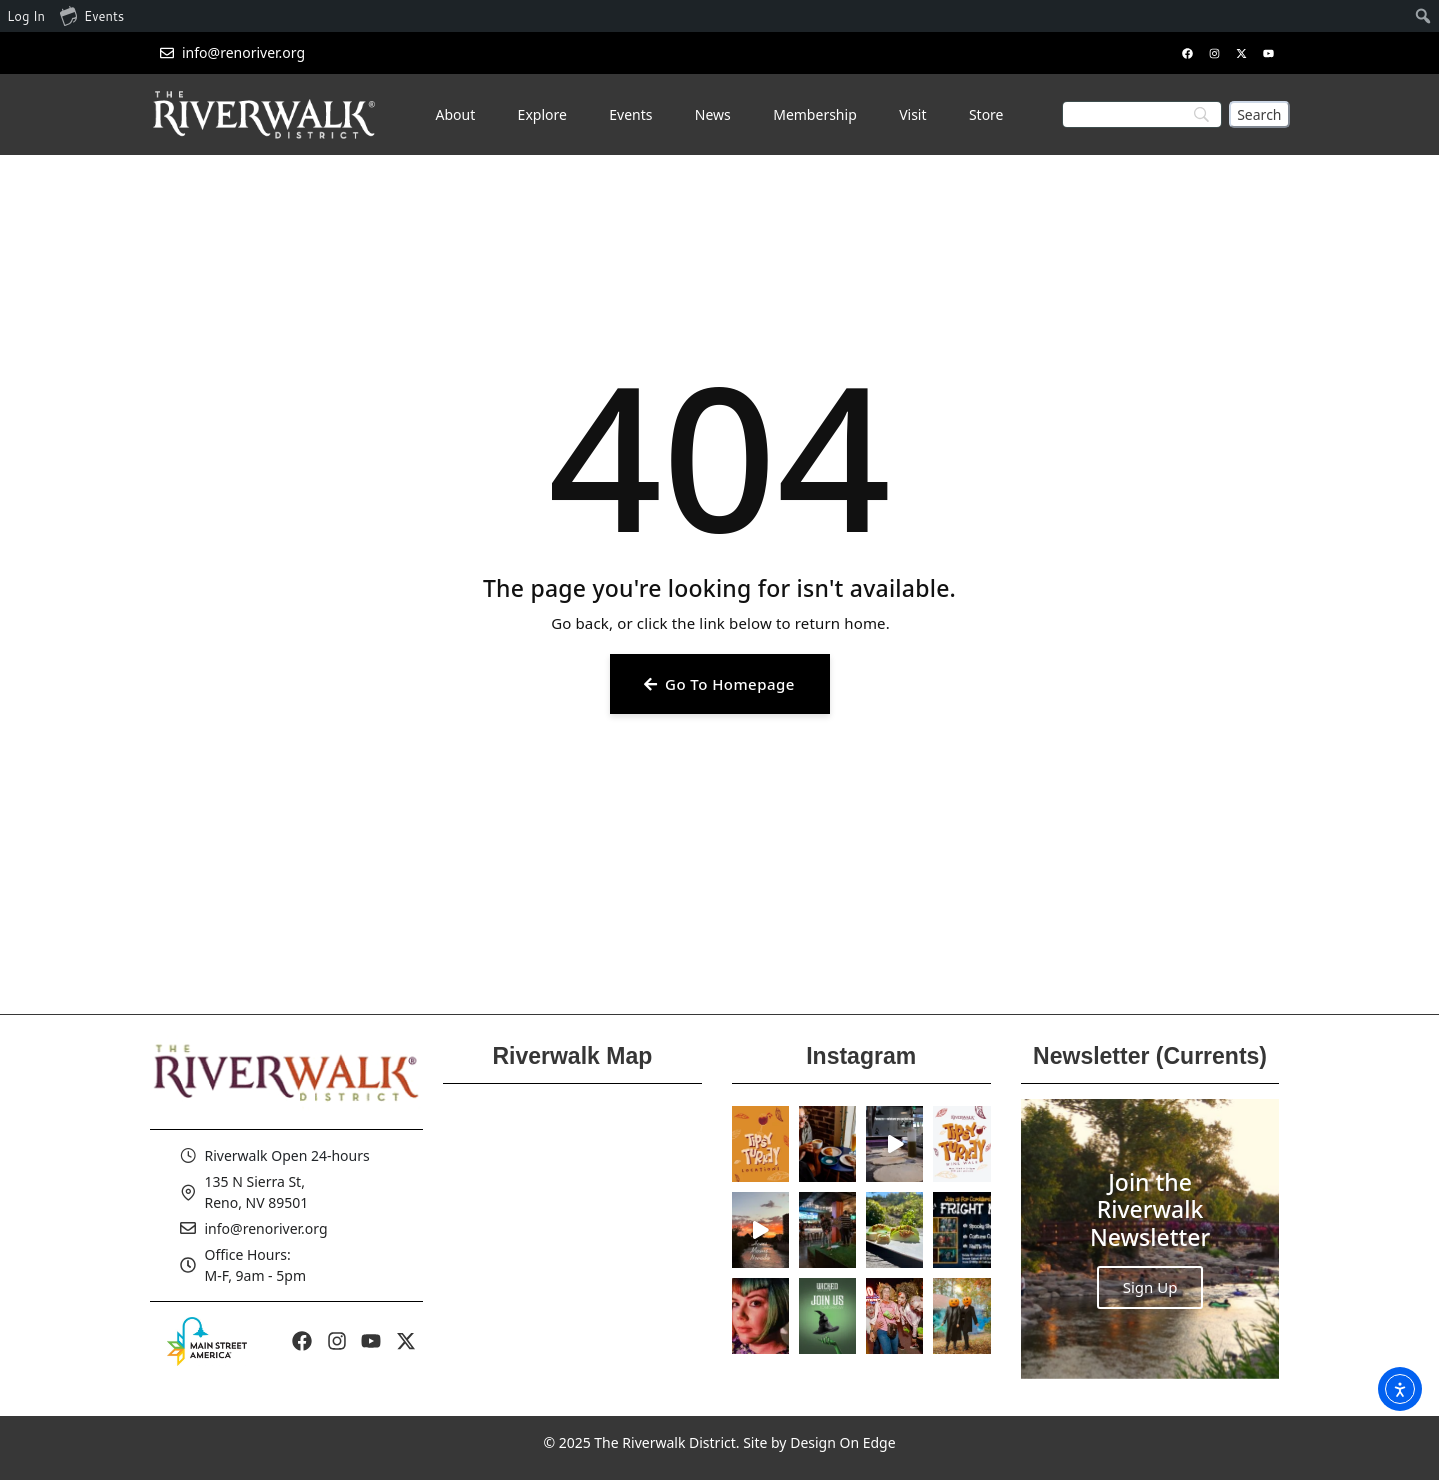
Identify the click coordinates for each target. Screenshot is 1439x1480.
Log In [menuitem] (26, 16)
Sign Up (1150, 1287)
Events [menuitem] (92, 15)
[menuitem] (1423, 16)
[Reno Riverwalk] (572, 1239)
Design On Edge (842, 1442)
